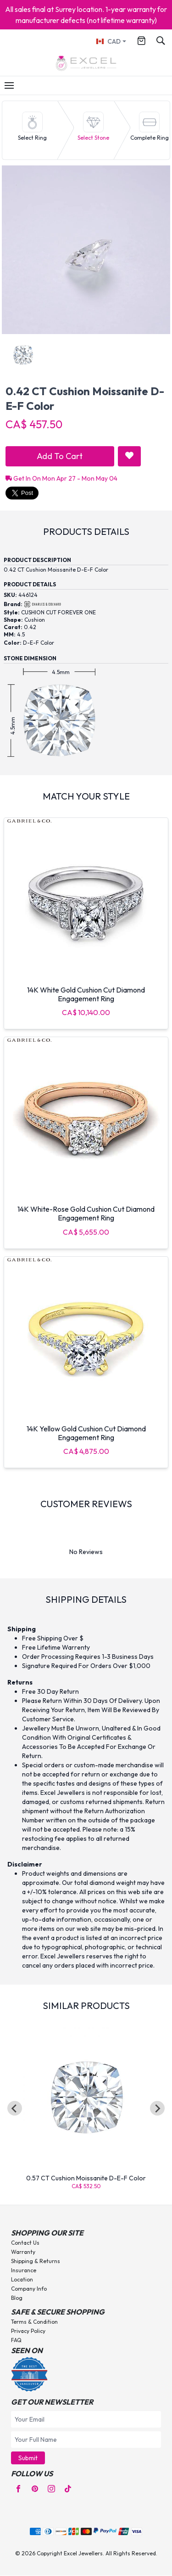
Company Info (29, 2288)
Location (22, 2279)
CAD (108, 41)
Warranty (23, 2251)
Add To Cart (60, 456)
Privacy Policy (28, 2330)
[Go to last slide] (14, 2108)
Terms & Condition (34, 2321)
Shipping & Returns (35, 2261)
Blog (16, 2297)
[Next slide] (157, 2108)
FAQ (16, 2340)
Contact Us (25, 2242)
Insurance (23, 2270)
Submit (28, 2458)
